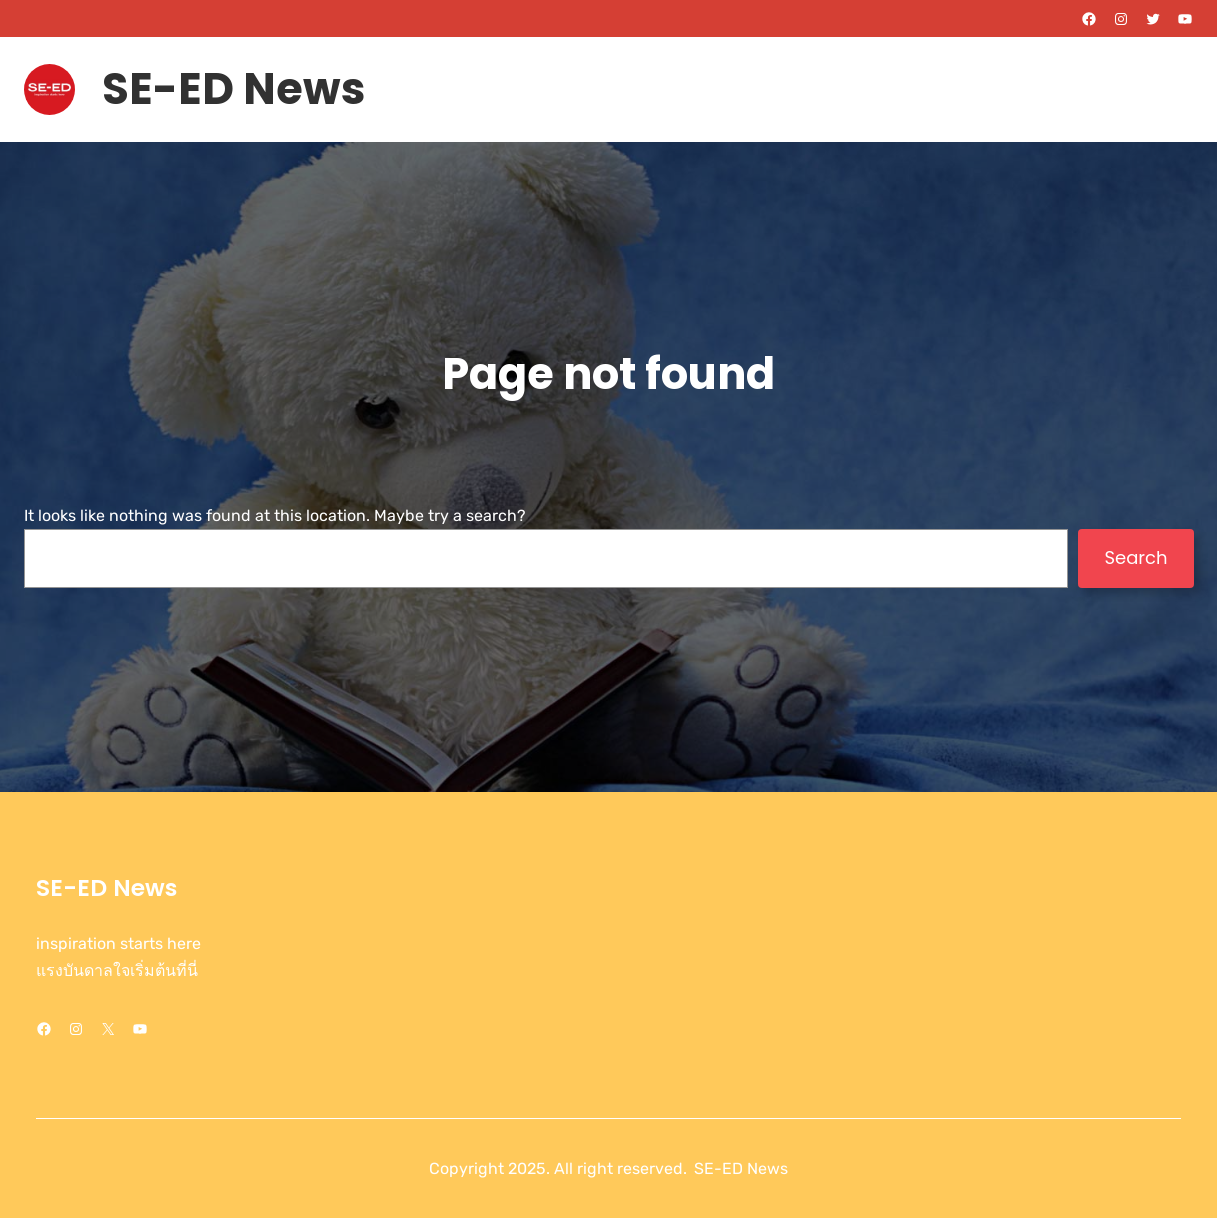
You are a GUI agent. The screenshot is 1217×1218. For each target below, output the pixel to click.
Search (1135, 557)
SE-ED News (233, 89)
